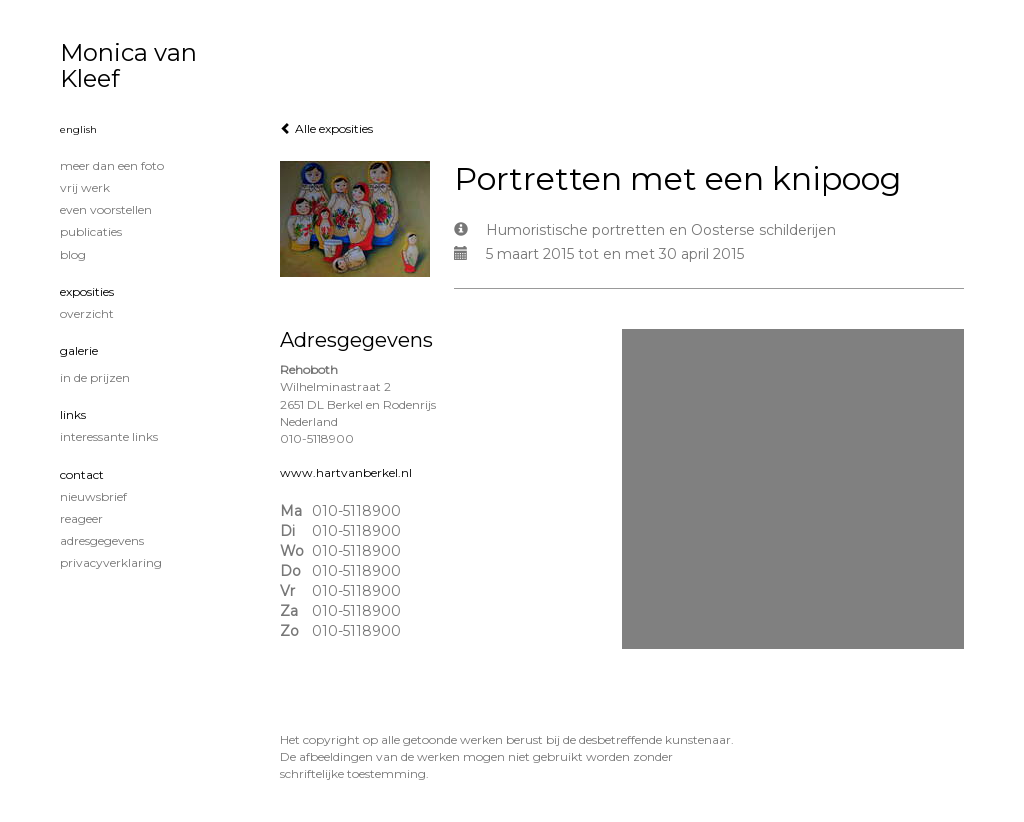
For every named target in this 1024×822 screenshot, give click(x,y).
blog (73, 254)
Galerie (79, 350)
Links (73, 414)
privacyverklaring (111, 562)
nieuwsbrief (93, 496)
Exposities (87, 291)
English (78, 129)
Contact (82, 474)
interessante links (109, 436)
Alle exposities (326, 128)
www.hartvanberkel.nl (346, 472)
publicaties (91, 231)
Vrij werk (85, 187)
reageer (81, 518)
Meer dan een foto (112, 165)
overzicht (87, 313)
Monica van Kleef (128, 65)
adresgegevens (102, 540)
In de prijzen (95, 377)
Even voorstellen (106, 209)
